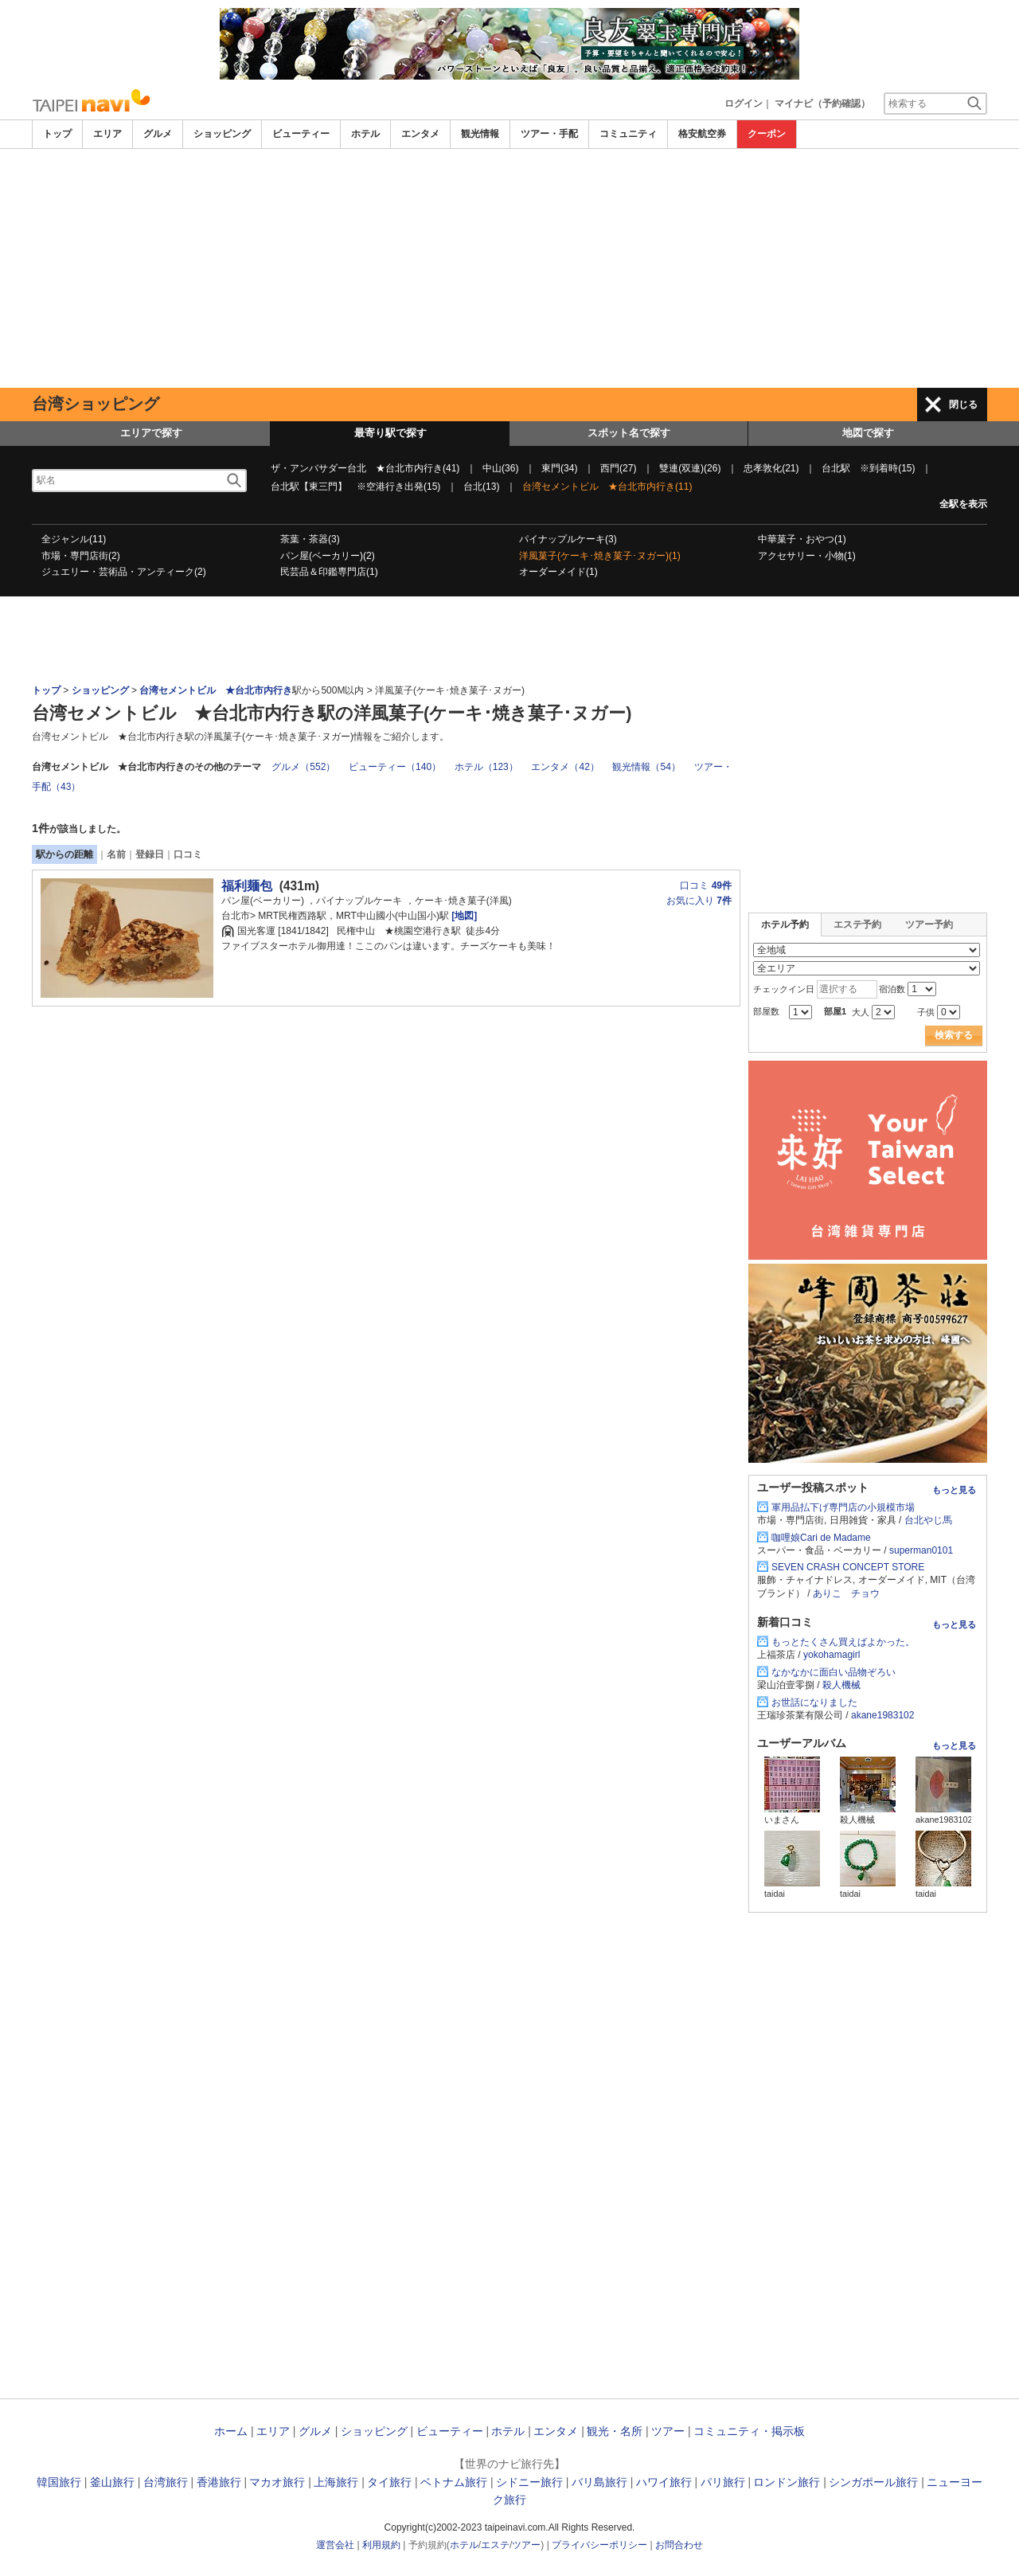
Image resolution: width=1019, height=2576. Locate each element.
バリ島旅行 (599, 2482)
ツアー (668, 2431)
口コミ (188, 854)
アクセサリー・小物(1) (807, 555)
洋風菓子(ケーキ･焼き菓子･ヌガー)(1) (600, 555)
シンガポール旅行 (873, 2482)
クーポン (767, 133)
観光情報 (480, 133)
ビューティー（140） (395, 766)
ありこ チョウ (846, 1593)
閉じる (963, 404)
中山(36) (500, 468)
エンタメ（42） (565, 766)
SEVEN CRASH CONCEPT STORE (847, 1567)
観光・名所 (614, 2431)
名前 (116, 854)
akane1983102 (882, 1715)
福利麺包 (246, 886)
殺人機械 (841, 1685)
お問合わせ (679, 2545)
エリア (107, 133)
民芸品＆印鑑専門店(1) (329, 571)
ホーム (231, 2431)
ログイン (743, 103)
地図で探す (868, 433)
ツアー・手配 (549, 133)
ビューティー (301, 133)
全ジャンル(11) (73, 539)
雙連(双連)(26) (689, 468)
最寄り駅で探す (390, 433)
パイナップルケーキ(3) (568, 539)
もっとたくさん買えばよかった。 (843, 1642)
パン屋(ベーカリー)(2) (327, 555)
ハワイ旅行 (664, 2482)
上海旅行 (336, 2482)
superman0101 (921, 1550)
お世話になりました (814, 1702)
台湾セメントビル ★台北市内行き (215, 690)
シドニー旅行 (529, 2482)
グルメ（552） (303, 766)
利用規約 (381, 2545)
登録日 (149, 854)
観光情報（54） (646, 766)
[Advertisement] (509, 268)
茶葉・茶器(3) (310, 539)
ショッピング (222, 133)
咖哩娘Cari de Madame (821, 1537)
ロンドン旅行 (786, 2482)
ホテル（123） (486, 766)
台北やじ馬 (928, 1520)
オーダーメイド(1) (558, 571)
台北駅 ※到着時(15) (868, 468)
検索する (954, 1035)
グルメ (157, 133)
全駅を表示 (963, 504)
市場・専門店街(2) (80, 555)
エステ (495, 2545)
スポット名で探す (629, 433)
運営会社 (335, 2545)
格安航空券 (702, 133)
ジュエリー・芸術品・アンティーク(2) (123, 571)
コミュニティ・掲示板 (749, 2431)
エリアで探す (151, 433)
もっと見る (954, 1490)
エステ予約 (857, 924)
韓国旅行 (59, 2482)
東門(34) (559, 468)
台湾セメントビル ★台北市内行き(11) (607, 486)
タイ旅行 (389, 2482)
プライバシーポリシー (599, 2545)
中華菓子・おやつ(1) (802, 539)
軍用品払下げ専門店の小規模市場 (843, 1507)
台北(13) (481, 486)
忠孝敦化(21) (771, 468)
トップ (57, 133)
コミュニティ (628, 133)
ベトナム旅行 (453, 2482)
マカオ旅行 (277, 2482)
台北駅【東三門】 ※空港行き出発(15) (355, 486)
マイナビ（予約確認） (822, 103)
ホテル (365, 133)
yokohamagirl (831, 1654)
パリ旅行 (723, 2482)
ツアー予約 (929, 924)
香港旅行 (219, 2482)
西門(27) (618, 468)
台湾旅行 (165, 2482)
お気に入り (699, 900)
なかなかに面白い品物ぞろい (833, 1672)
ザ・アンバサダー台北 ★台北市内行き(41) (365, 468)
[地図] (463, 915)
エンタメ (420, 133)
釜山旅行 (112, 2482)
